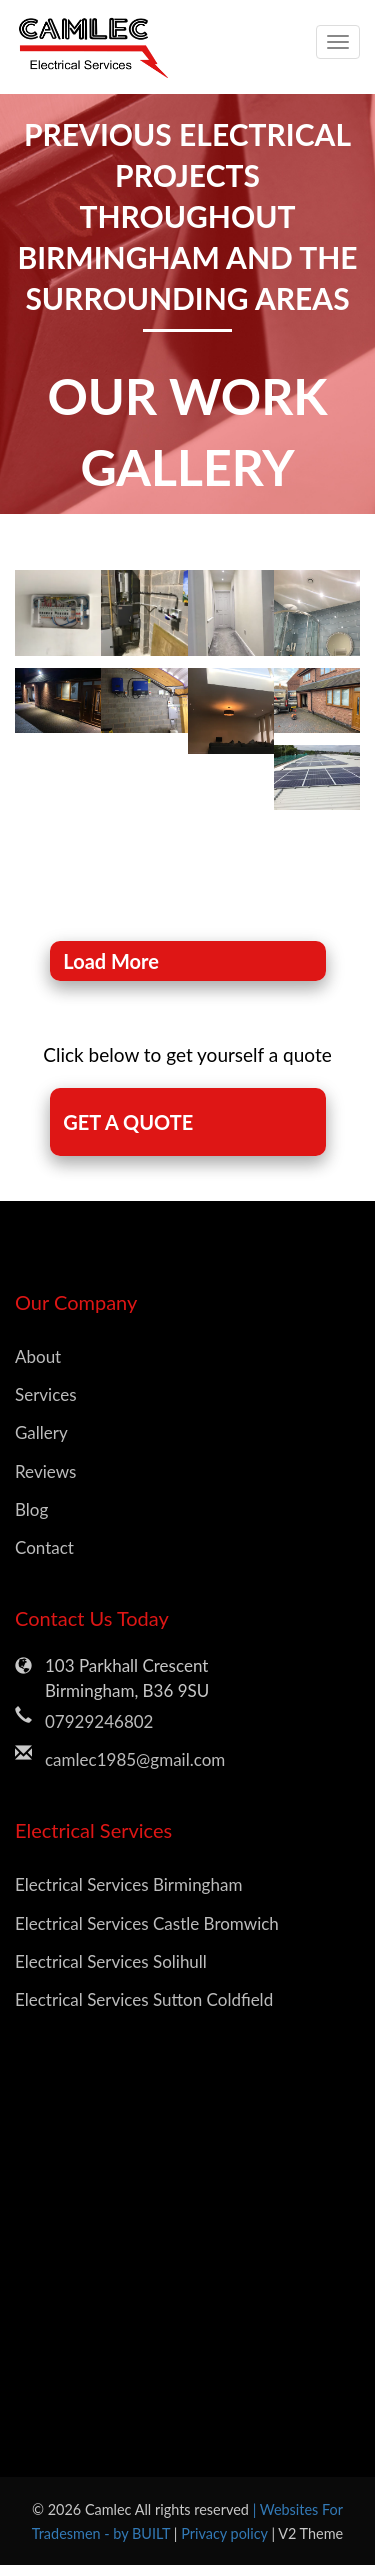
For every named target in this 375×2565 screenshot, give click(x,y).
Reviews (45, 1471)
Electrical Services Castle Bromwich (147, 1923)
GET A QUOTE (128, 1122)
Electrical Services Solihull (111, 1961)
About (38, 1356)
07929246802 (99, 1721)
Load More (111, 961)
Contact (44, 1547)
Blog (31, 1509)
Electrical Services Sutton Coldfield (144, 1999)
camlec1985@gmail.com (135, 1759)
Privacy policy (226, 2533)
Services (46, 1394)
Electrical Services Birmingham (128, 1884)
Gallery (41, 1432)
